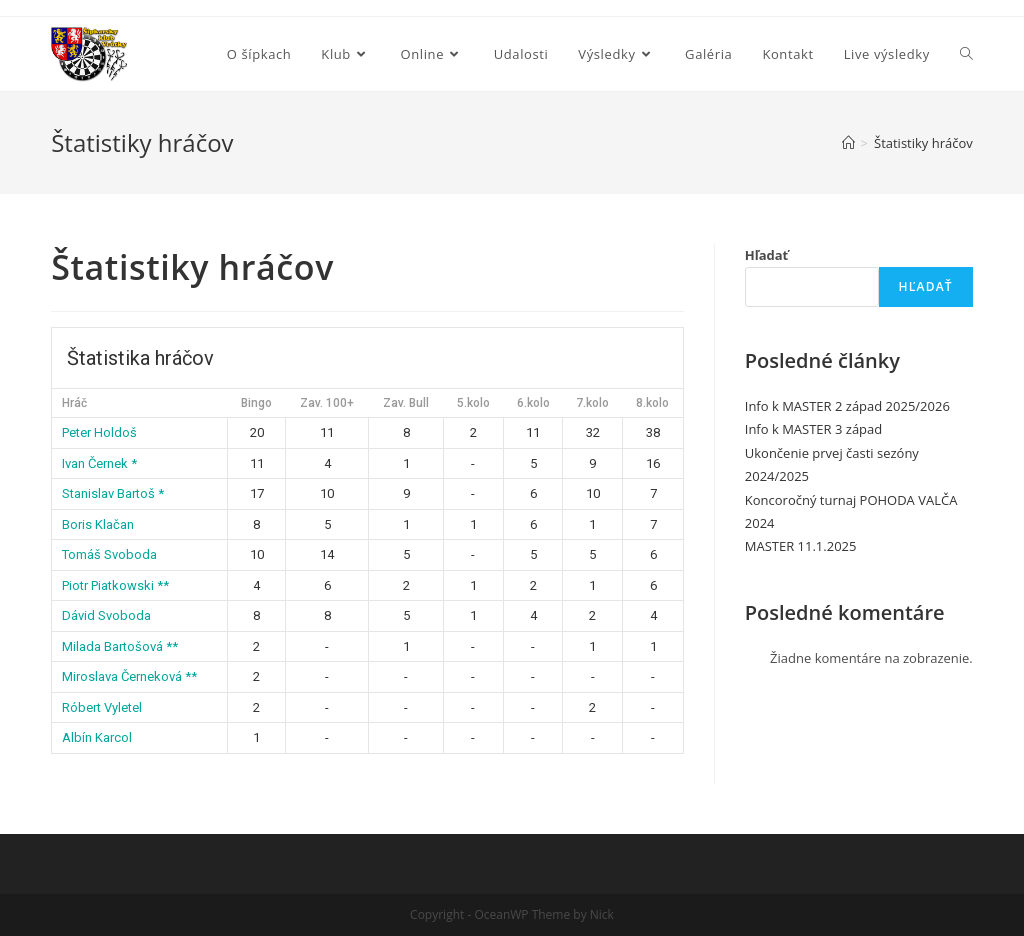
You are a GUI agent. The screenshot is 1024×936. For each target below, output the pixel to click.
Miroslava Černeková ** (129, 676)
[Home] (848, 143)
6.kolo (533, 403)
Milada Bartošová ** (120, 646)
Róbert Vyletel (102, 707)
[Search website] (966, 54)
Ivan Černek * (99, 463)
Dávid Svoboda (106, 615)
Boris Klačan (98, 524)
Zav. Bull (406, 403)
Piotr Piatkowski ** (115, 585)
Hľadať (767, 255)
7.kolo (592, 403)
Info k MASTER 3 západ (813, 429)
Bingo (256, 403)
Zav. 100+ (327, 403)
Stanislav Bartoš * (113, 493)
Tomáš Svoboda (109, 554)
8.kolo (652, 403)
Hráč (74, 403)
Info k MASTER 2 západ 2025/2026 (847, 406)
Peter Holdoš (99, 432)
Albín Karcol (97, 737)
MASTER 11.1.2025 (801, 546)
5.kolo (473, 403)
